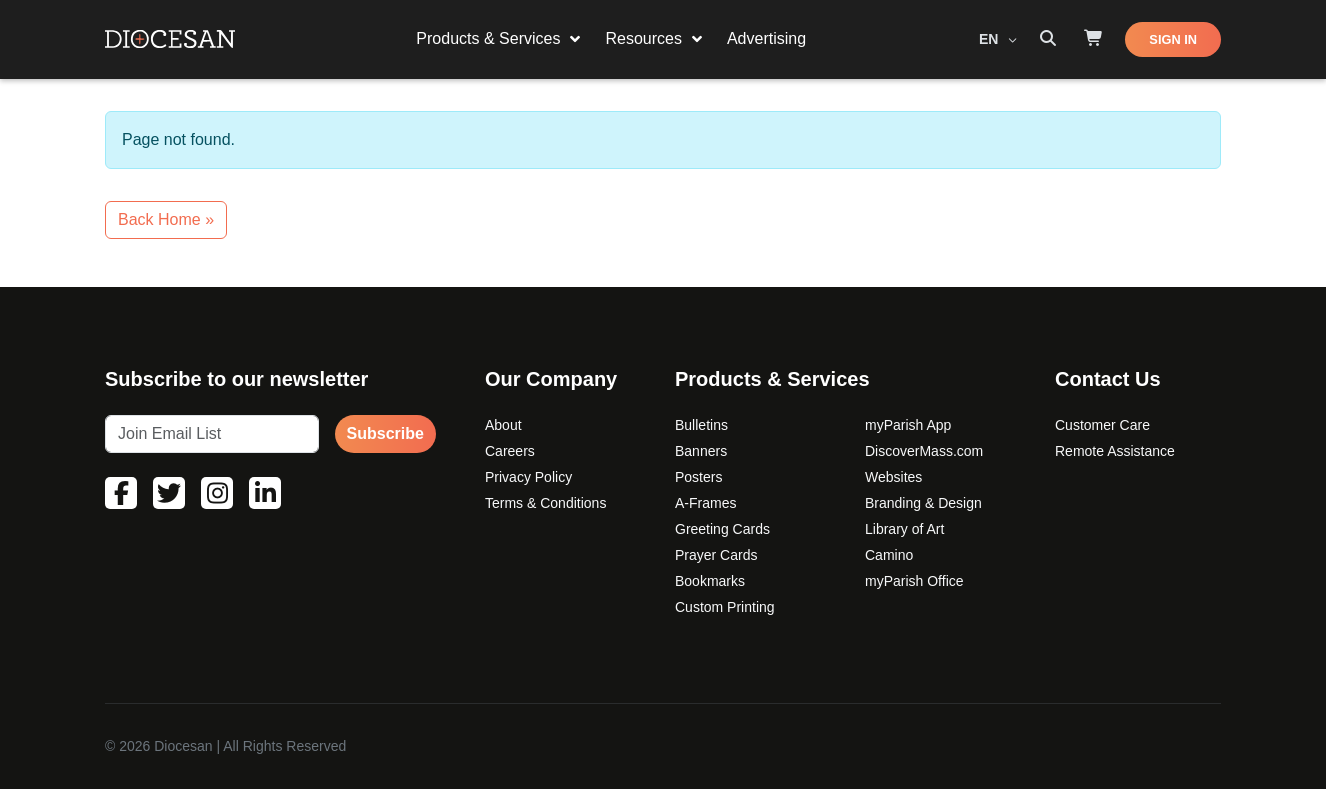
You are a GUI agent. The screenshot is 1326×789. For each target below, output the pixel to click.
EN (990, 39)
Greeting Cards (722, 529)
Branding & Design (923, 503)
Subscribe (385, 433)
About (503, 425)
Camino (889, 555)
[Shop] (1094, 39)
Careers (510, 451)
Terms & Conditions (545, 503)
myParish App (908, 425)
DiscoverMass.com (924, 451)
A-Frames (705, 503)
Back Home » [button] (166, 219)
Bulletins (701, 425)
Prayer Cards (716, 555)
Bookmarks (710, 581)
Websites (893, 477)
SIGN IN (1173, 39)
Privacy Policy (528, 477)
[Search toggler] (1048, 39)
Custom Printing (725, 607)
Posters (698, 477)
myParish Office (914, 581)
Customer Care (1102, 425)
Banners (701, 451)
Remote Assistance (1115, 451)
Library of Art (904, 529)
